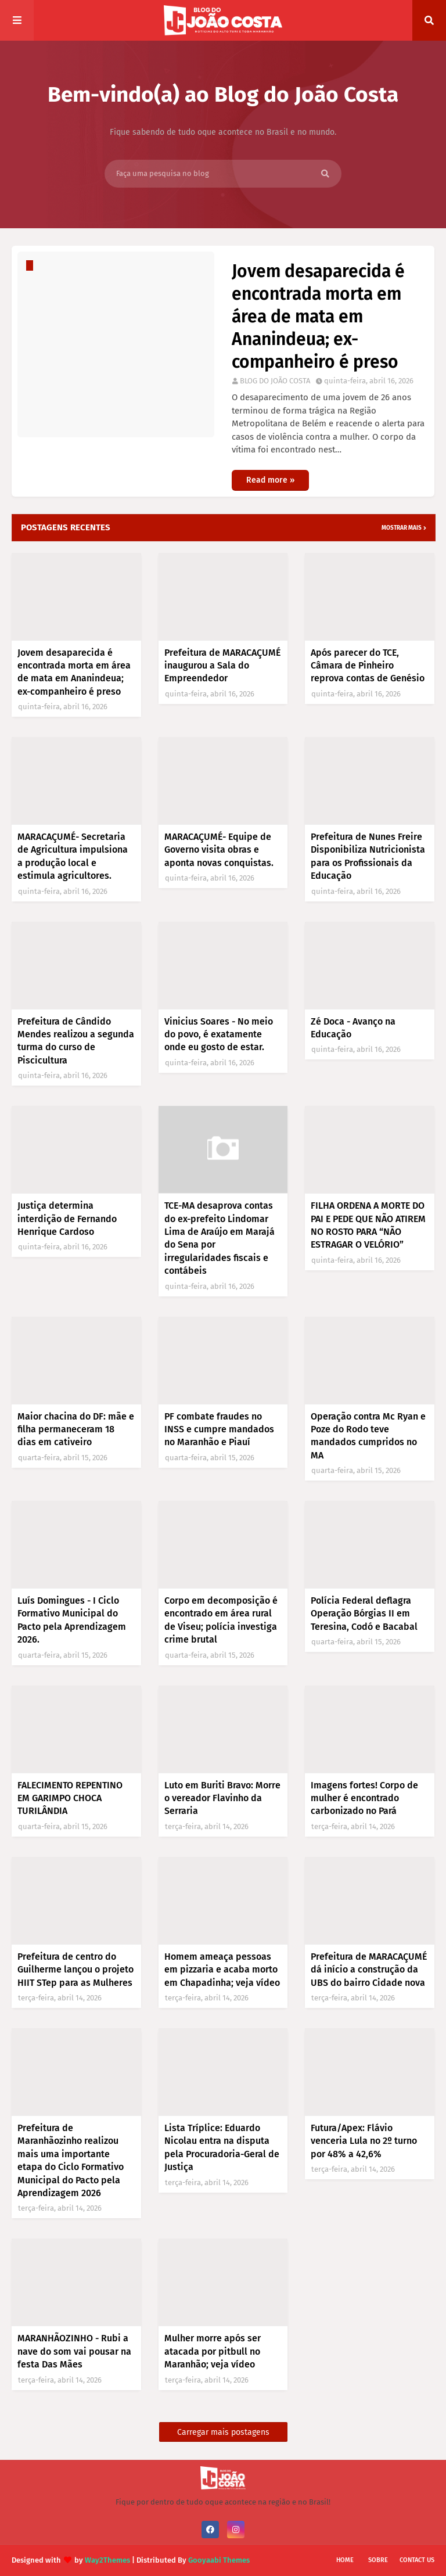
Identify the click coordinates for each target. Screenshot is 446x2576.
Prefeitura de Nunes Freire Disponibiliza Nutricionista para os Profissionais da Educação (368, 856)
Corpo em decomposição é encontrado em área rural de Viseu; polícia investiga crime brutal (221, 1620)
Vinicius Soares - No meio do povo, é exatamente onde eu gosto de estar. (218, 1034)
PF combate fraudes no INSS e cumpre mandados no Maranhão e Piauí (219, 1429)
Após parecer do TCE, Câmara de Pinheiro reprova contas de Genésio (368, 665)
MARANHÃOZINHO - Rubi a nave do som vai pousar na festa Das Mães (74, 2351)
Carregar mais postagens (223, 2432)
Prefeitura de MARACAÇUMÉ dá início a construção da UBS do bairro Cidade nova (369, 1969)
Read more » (270, 480)
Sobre (378, 2560)
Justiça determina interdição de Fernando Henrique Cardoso (67, 1218)
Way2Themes (107, 2560)
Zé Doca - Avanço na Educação (353, 1028)
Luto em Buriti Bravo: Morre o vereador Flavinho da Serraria (222, 1798)
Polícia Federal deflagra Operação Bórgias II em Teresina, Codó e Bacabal (364, 1613)
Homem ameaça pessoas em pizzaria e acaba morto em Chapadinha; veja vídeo (222, 1969)
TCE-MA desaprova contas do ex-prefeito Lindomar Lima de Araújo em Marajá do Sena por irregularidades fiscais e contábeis (219, 1238)
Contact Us (417, 2560)
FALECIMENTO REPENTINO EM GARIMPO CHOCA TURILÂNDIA (70, 1798)
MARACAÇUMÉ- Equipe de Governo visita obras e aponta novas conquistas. (219, 849)
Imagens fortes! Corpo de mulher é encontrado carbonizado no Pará (364, 1798)
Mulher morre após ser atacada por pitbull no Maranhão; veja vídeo (212, 2351)
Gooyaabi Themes (219, 2560)
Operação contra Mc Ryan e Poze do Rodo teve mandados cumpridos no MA (368, 1436)
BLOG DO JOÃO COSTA (275, 380)
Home (345, 2560)
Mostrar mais (402, 527)
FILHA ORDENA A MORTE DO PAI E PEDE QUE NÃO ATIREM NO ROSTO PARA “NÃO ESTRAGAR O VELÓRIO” (368, 1225)
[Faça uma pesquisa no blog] (223, 174)
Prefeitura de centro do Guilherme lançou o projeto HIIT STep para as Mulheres (75, 1969)
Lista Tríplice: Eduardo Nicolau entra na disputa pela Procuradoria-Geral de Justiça (221, 2147)
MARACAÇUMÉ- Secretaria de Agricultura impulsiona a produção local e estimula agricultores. (72, 856)
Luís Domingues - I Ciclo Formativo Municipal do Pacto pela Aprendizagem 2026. (71, 1620)
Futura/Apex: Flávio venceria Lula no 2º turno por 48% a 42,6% (364, 2141)
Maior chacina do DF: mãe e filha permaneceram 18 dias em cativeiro (75, 1429)
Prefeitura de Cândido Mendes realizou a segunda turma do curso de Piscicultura (75, 1041)
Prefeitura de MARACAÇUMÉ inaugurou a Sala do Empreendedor (222, 665)
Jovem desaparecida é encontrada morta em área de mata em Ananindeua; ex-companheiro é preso (318, 316)
